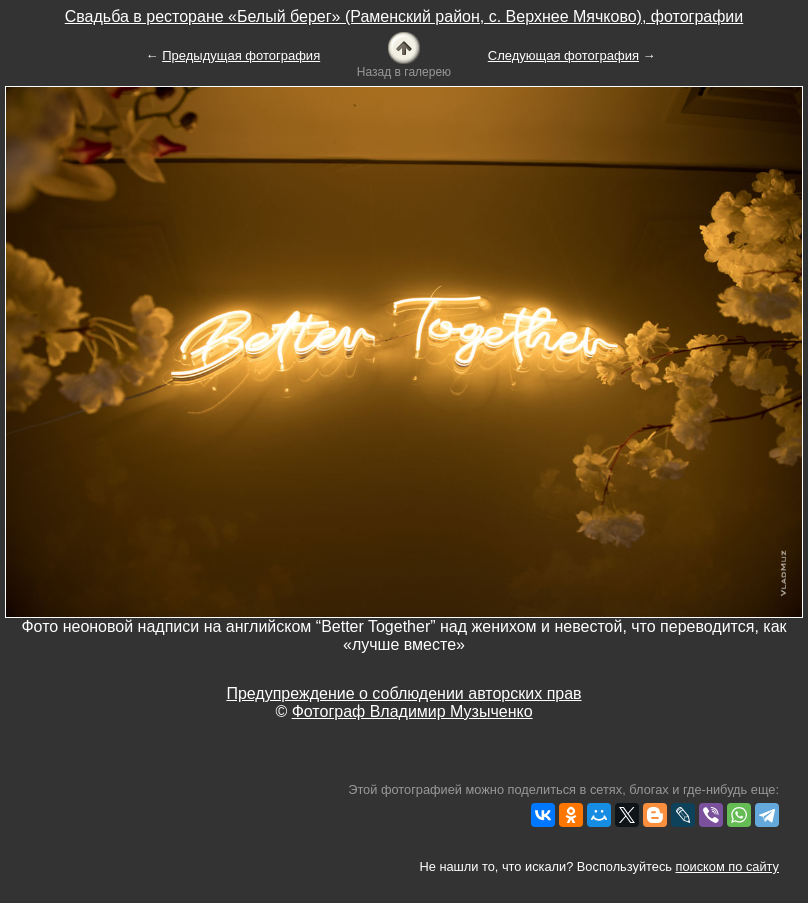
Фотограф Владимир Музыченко (412, 711)
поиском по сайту (727, 866)
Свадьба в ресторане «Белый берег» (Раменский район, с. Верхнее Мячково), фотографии (404, 16)
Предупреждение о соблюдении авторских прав (403, 693)
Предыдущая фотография (241, 55)
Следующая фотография (563, 55)
